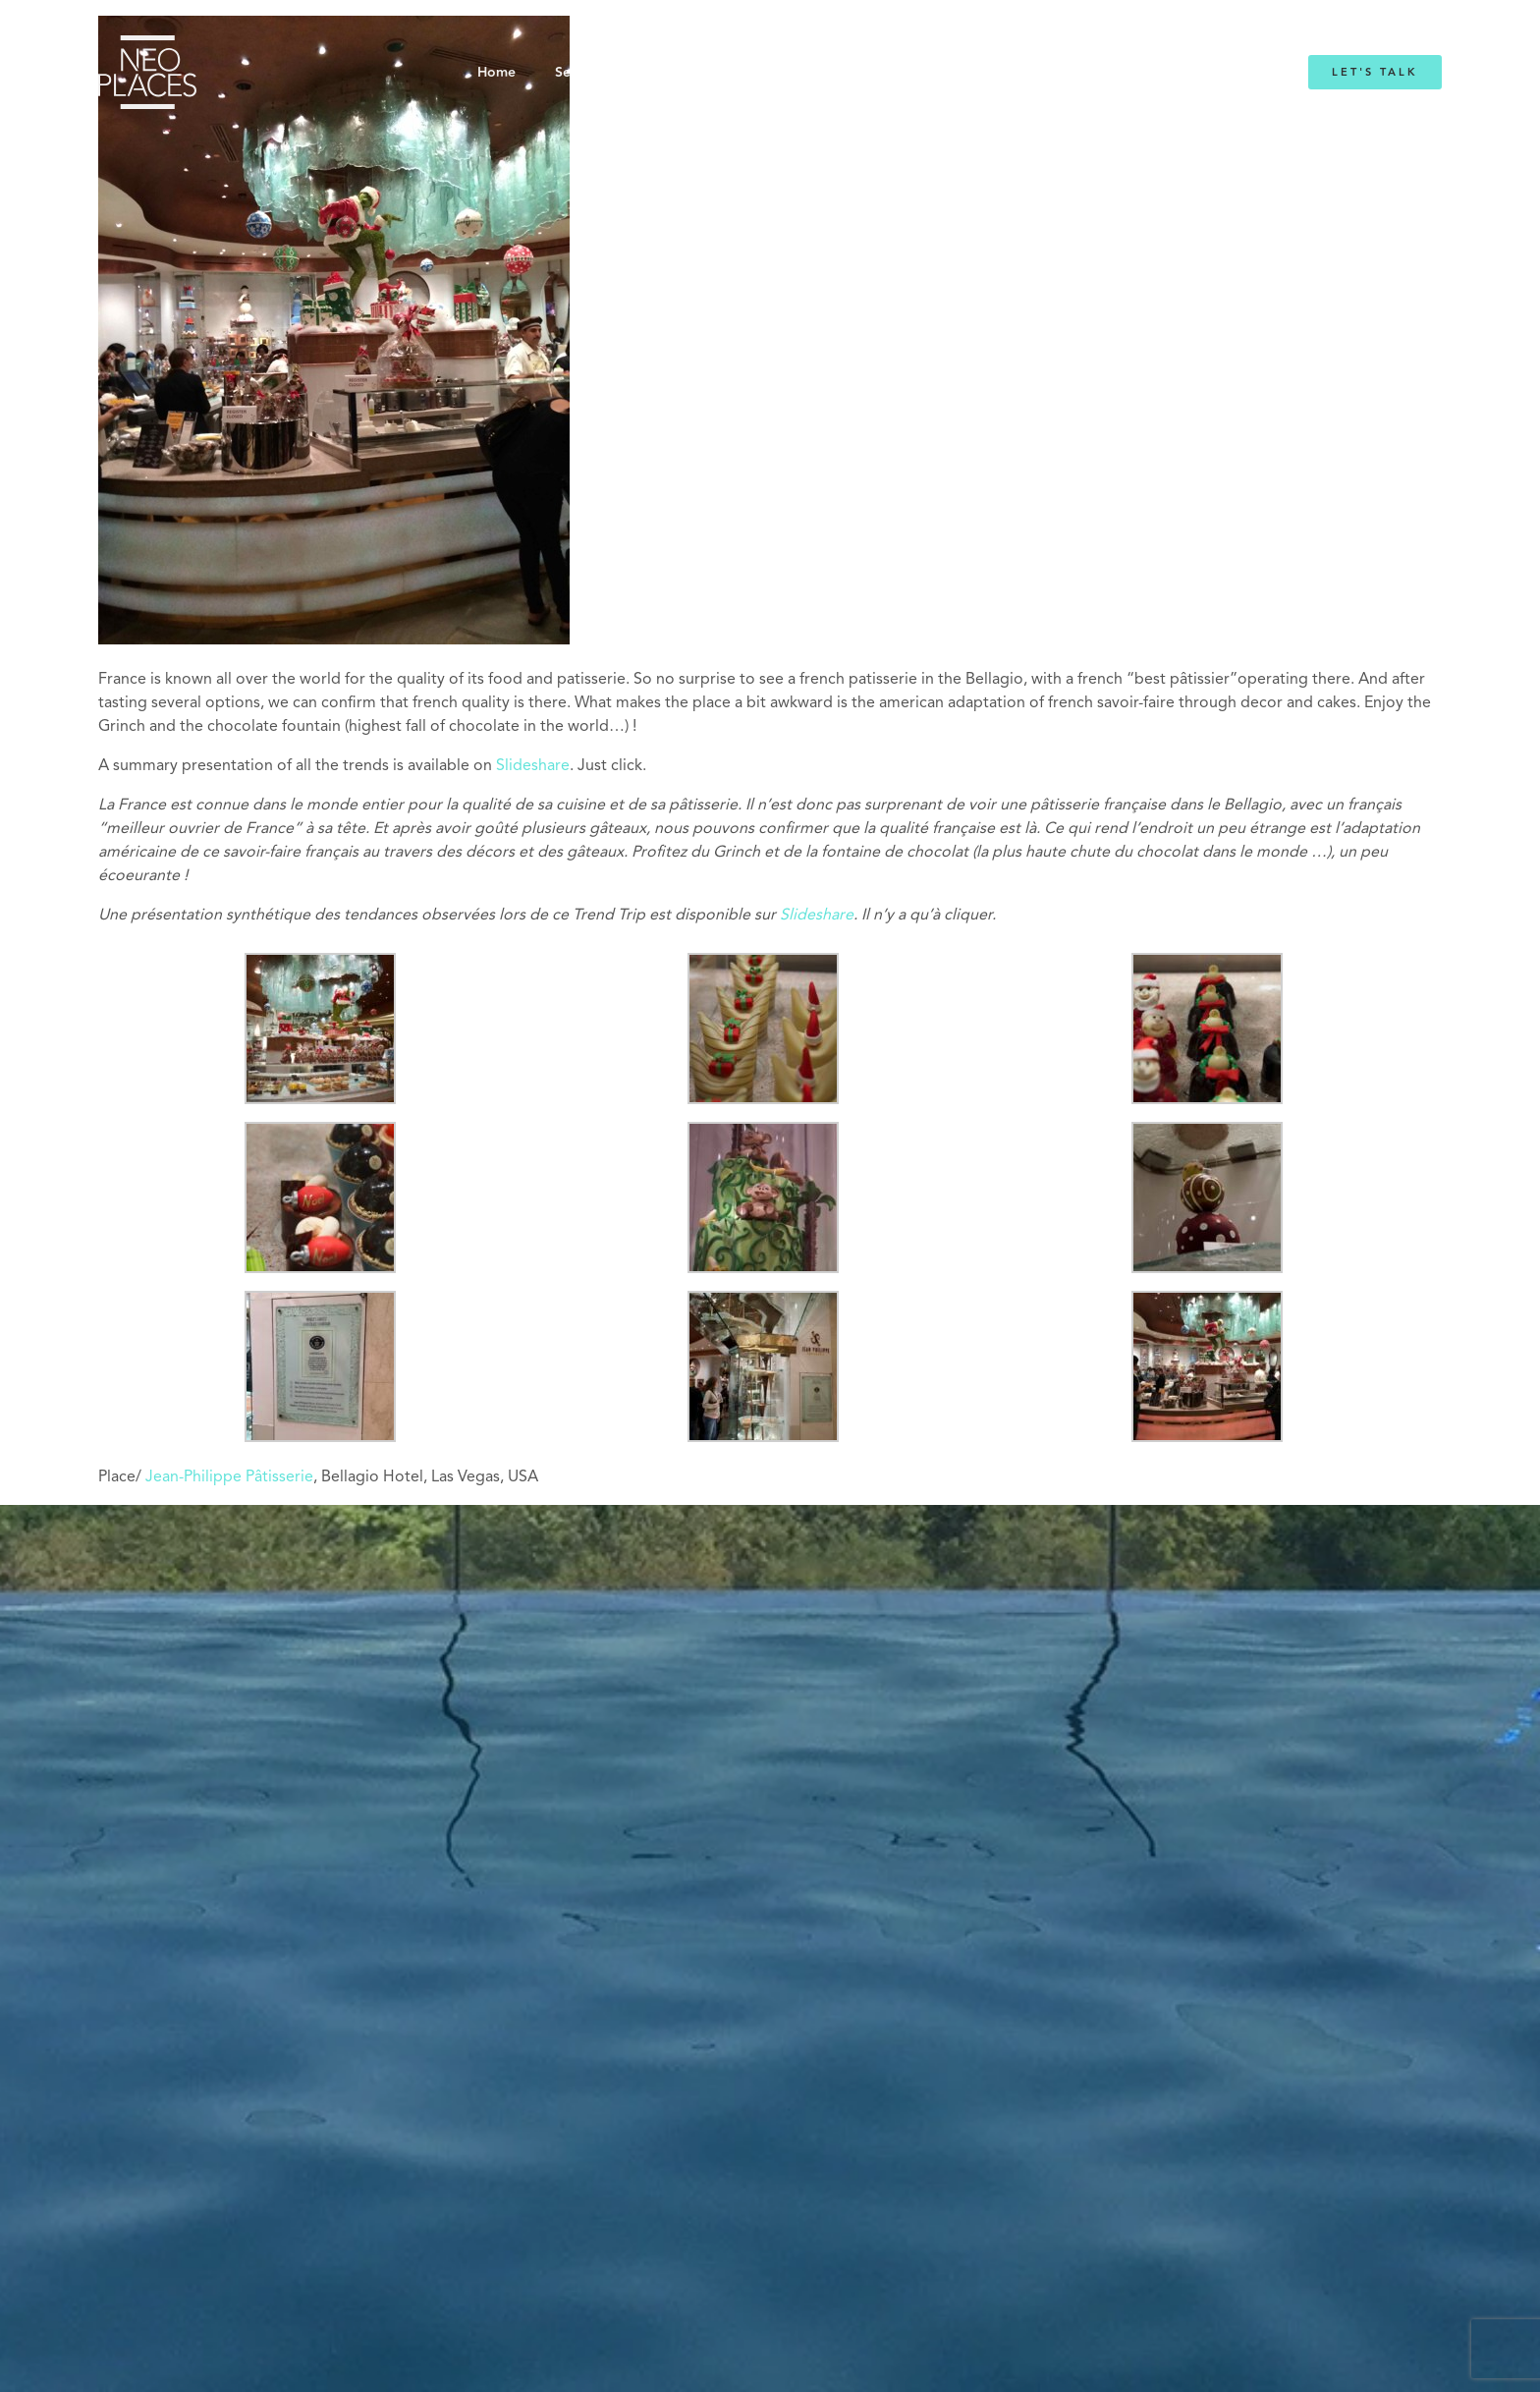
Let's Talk (1375, 72)
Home (496, 72)
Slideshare (533, 766)
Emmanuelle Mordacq (887, 72)
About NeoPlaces (720, 72)
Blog (1013, 72)
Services (581, 72)
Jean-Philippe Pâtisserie (229, 1477)
